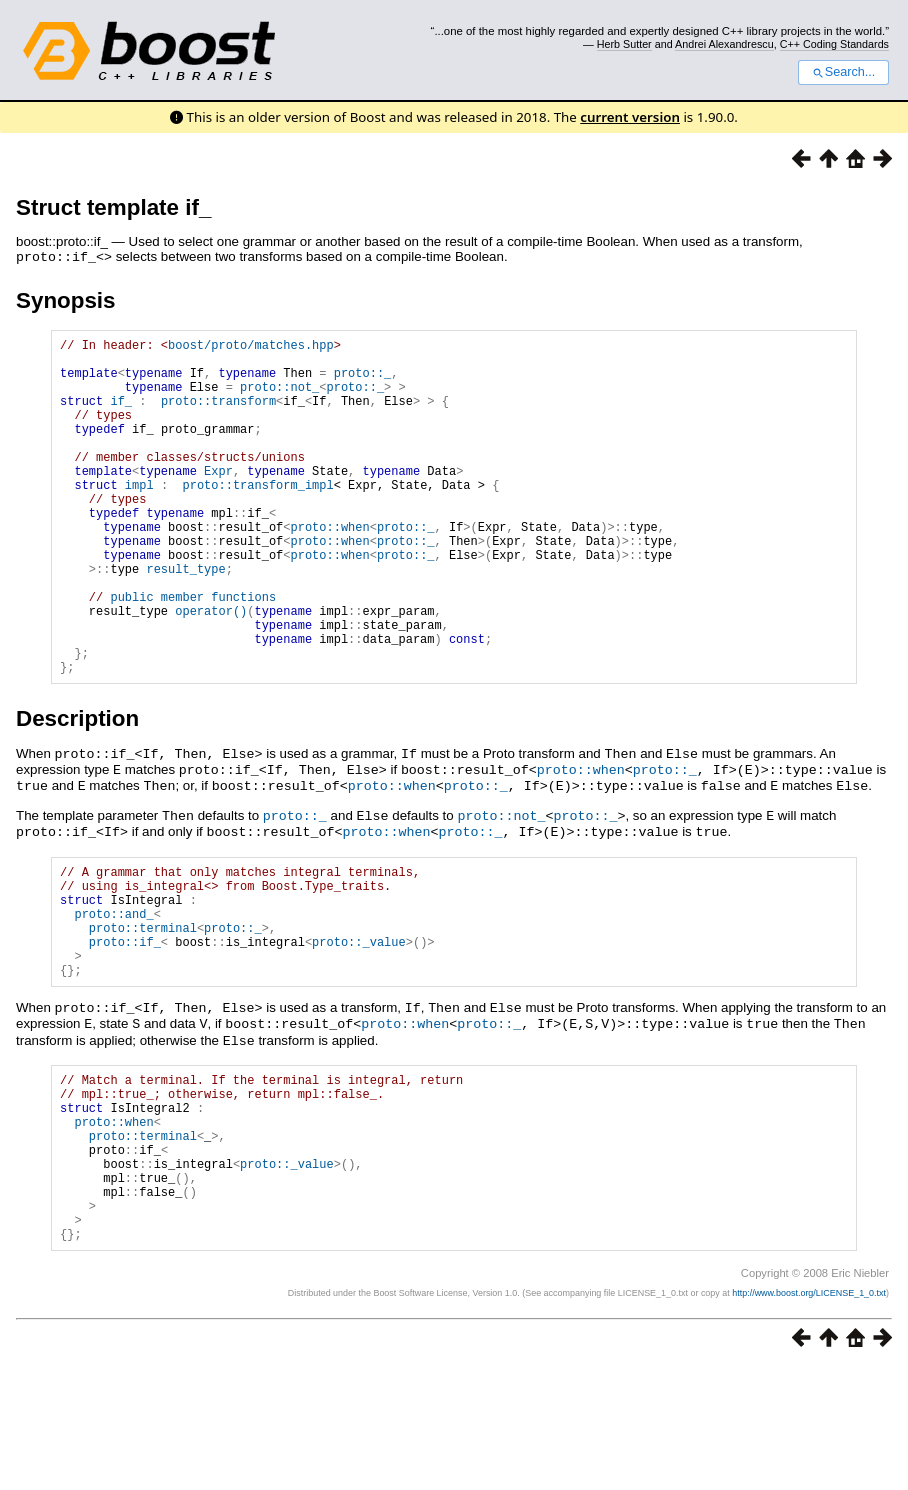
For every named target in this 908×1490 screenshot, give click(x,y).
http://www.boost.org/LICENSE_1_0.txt (809, 1416)
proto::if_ (125, 1025)
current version (630, 117)
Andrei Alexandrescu (724, 44)
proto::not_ (279, 397)
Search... (843, 72)
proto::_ (363, 380)
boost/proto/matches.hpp (251, 346)
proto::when (329, 567)
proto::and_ (113, 991)
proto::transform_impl (257, 516)
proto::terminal (143, 1008)
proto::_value (359, 1025)
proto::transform (218, 414)
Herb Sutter (624, 44)
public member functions (193, 652)
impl (139, 516)
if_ (121, 414)
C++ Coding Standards (834, 44)
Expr (218, 499)
